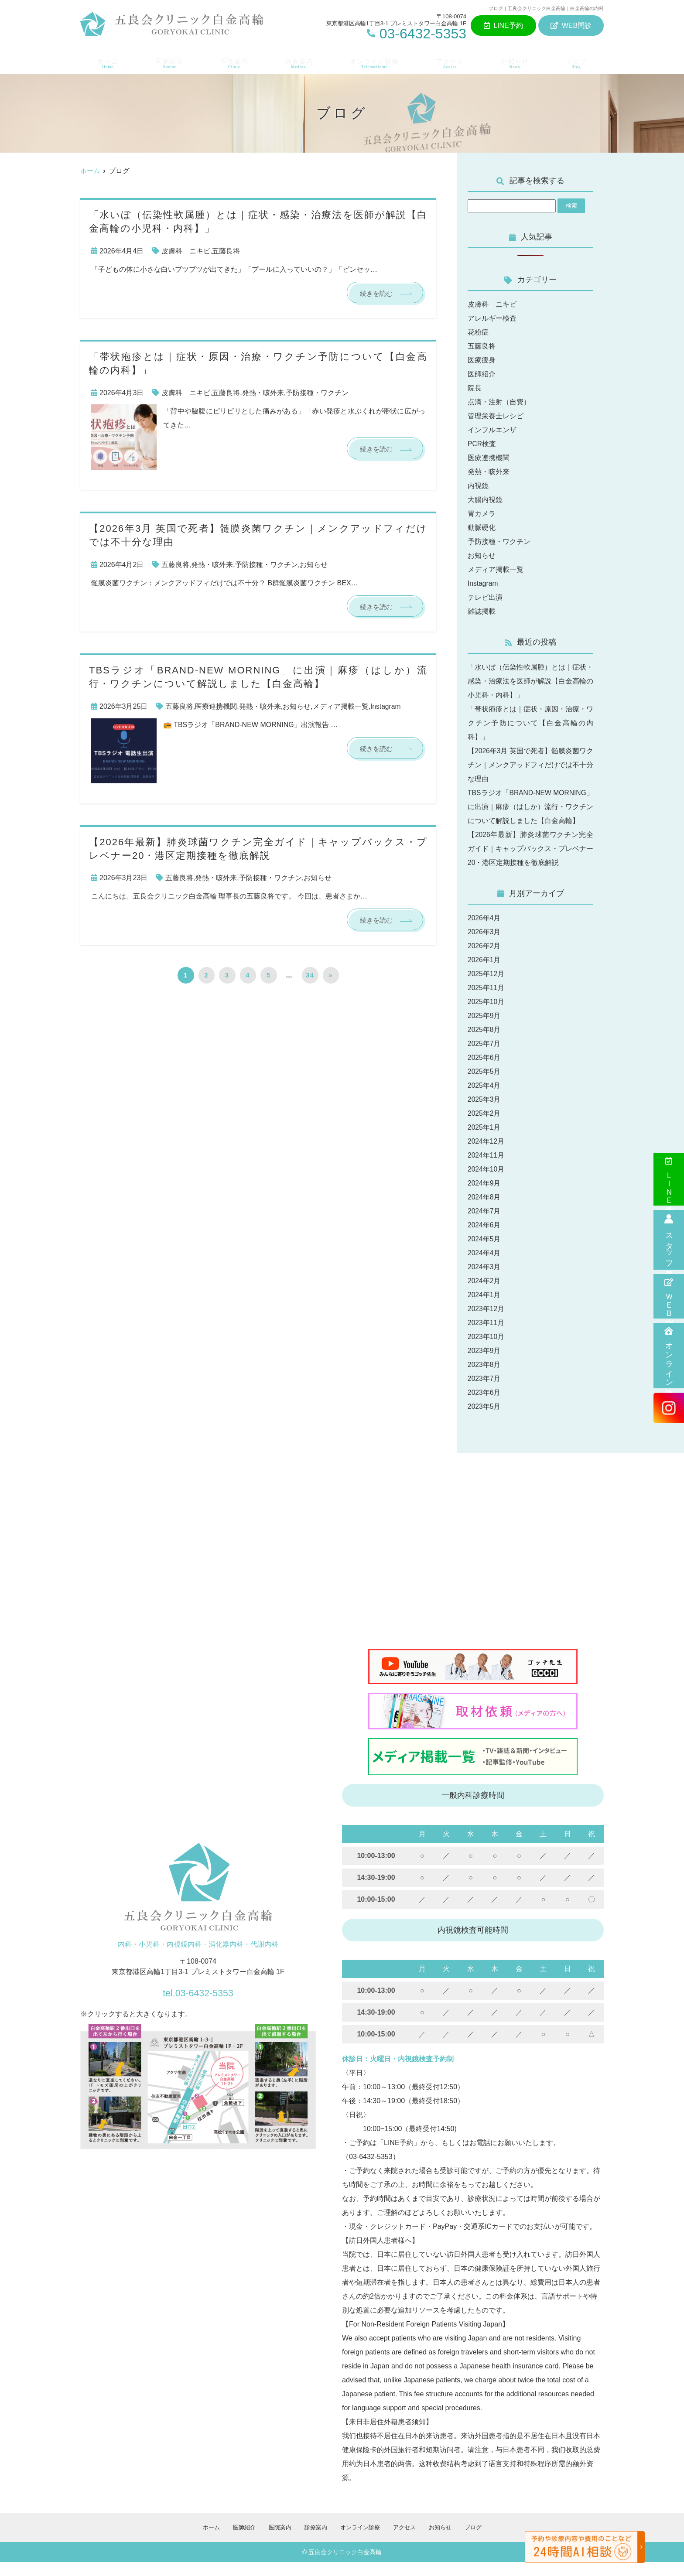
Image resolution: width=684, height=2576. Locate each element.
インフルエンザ (492, 430)
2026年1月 (484, 973)
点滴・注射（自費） (499, 402)
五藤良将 (226, 251)
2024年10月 (486, 1183)
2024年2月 (484, 1294)
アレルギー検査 (492, 318)
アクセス (452, 61)
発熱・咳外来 (263, 393)
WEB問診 (571, 25)
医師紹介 (166, 61)
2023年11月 (486, 1336)
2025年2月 (484, 1127)
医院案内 (232, 61)
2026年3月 (484, 946)
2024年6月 (484, 1239)
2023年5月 (484, 1420)
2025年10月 (486, 1015)
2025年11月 (486, 1001)
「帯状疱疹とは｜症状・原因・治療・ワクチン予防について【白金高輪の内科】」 (530, 723)
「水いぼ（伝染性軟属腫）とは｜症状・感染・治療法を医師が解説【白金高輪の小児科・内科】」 (530, 681)
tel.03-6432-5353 (198, 2005)
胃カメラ (482, 513)
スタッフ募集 (669, 1239)
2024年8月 (484, 1211)
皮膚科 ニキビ (185, 251)
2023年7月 (484, 1392)
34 (310, 977)
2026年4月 (484, 932)
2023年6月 (484, 1406)
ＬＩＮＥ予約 (669, 1179)
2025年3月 (484, 1113)
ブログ (579, 61)
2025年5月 (484, 1085)
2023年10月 (486, 1350)
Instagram (385, 707)
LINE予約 (503, 25)
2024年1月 (484, 1308)
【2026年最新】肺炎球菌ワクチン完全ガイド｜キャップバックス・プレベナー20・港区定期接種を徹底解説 (530, 862)
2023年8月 (484, 1378)
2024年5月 (484, 1253)
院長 (475, 388)
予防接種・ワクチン (317, 393)
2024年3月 (484, 1281)
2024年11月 (486, 1169)
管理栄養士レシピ (495, 416)
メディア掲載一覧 (341, 707)
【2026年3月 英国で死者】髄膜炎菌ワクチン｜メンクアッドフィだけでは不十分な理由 (530, 764)
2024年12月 (486, 1155)
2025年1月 (484, 1141)
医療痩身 (482, 360)
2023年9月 (484, 1364)
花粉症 (478, 332)
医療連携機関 (216, 707)
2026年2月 (484, 959)
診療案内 (297, 61)
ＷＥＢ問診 (669, 1296)
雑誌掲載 (482, 611)
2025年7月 (484, 1057)
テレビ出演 (485, 597)
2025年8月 (484, 1043)
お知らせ (517, 61)
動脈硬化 (482, 527)
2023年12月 (486, 1322)
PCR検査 (482, 444)
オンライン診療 (669, 1355)
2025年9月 (484, 1029)
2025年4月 (484, 1099)
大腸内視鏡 (485, 499)
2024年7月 (484, 1225)
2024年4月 (484, 1267)
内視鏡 (478, 485)
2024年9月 (484, 1197)
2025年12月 (486, 987)
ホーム (105, 61)
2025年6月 (484, 1071)
